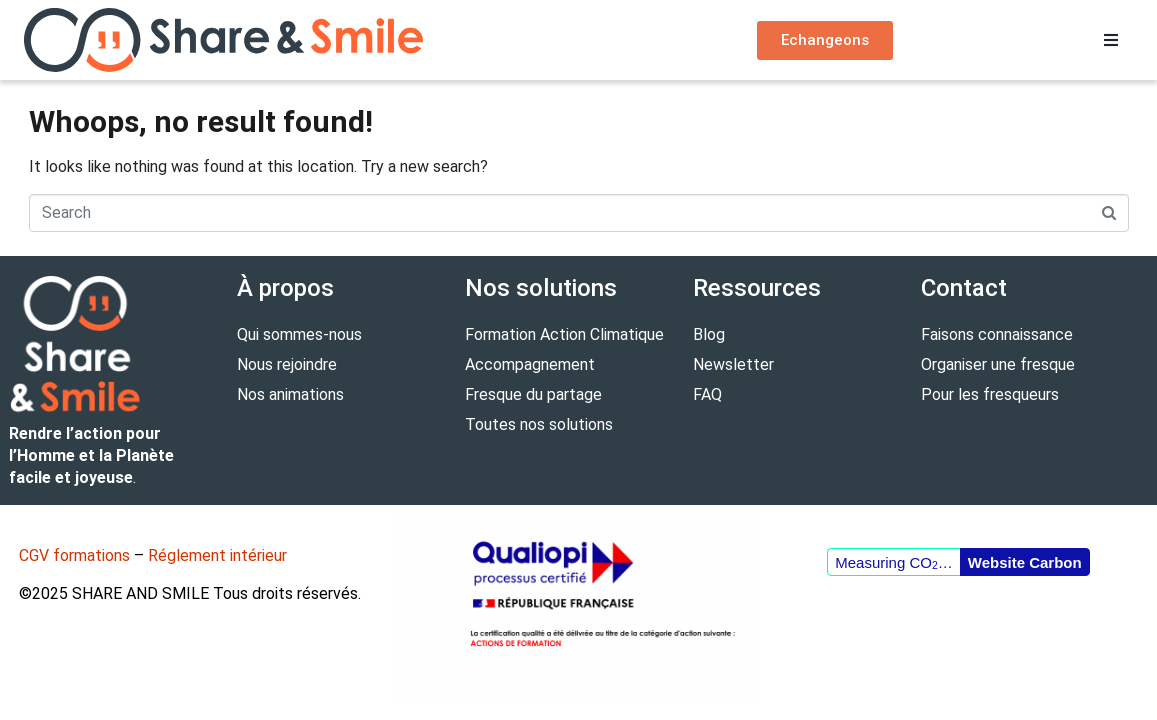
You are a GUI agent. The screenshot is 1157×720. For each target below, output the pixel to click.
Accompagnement (530, 364)
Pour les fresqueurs (990, 394)
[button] (1111, 40)
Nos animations (290, 394)
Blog (709, 334)
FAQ (707, 394)
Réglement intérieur (217, 555)
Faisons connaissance (997, 334)
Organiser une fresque (998, 364)
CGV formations (74, 555)
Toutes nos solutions (539, 424)
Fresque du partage (533, 394)
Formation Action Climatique (564, 334)
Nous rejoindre (287, 364)
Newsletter (733, 364)
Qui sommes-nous (299, 334)
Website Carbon (1025, 562)
